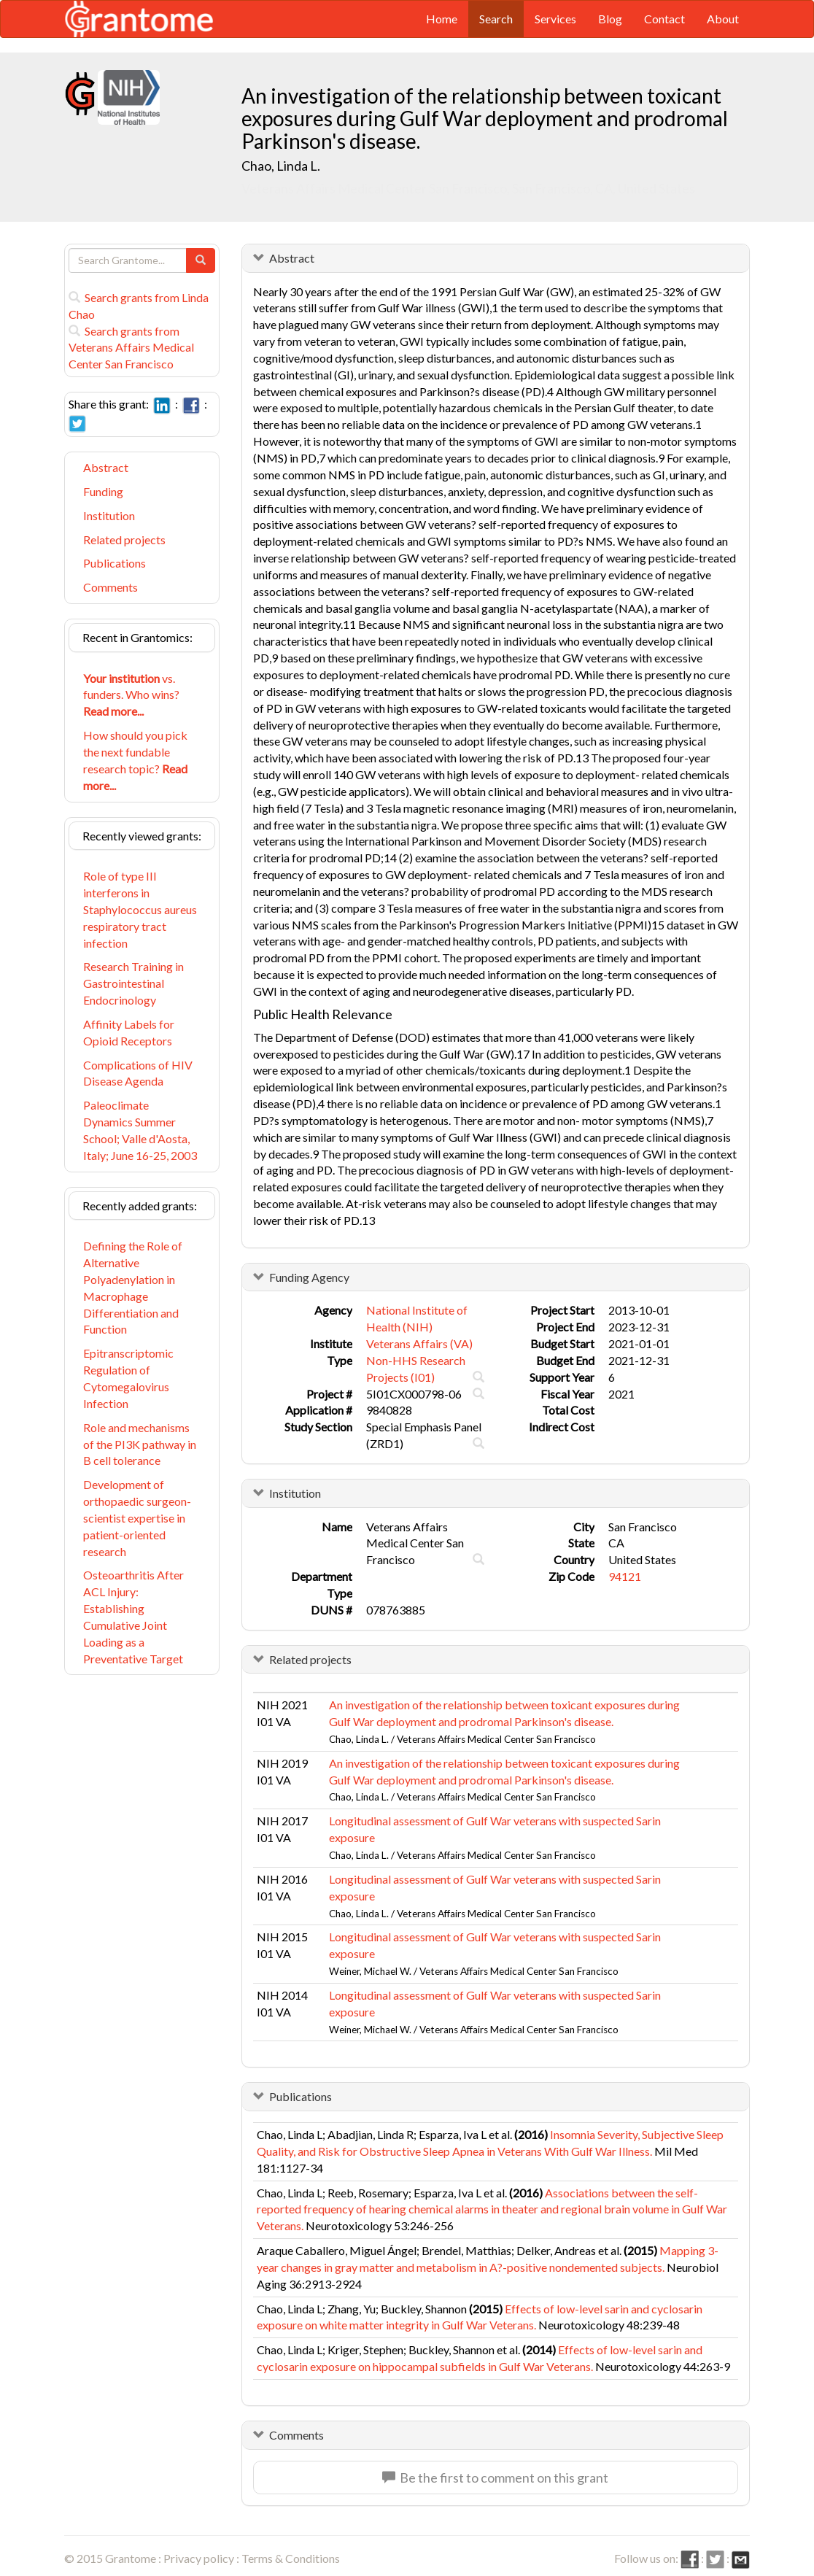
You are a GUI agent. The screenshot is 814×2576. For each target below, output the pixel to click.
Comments (110, 587)
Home (441, 19)
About (723, 19)
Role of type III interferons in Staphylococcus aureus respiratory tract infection (140, 909)
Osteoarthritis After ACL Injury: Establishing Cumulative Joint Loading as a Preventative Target (133, 1616)
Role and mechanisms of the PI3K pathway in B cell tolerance (139, 1444)
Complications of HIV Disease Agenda (138, 1073)
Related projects (124, 539)
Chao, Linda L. (280, 166)
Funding (103, 491)
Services (555, 19)
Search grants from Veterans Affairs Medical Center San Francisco (131, 347)
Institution (109, 515)
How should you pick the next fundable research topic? (135, 760)
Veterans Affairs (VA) (419, 1343)
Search (496, 19)
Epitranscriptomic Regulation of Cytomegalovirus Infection (128, 1378)
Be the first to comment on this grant (495, 2477)
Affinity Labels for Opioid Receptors (128, 1032)
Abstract (105, 467)
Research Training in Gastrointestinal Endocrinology (133, 983)
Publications (114, 563)
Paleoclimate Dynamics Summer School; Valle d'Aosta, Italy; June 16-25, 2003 (140, 1130)
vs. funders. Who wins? (131, 695)
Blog (610, 19)
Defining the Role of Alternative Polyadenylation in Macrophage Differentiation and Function (132, 1287)
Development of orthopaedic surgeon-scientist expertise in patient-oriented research (137, 1517)
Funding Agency (309, 1277)
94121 (624, 1576)
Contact (664, 19)
